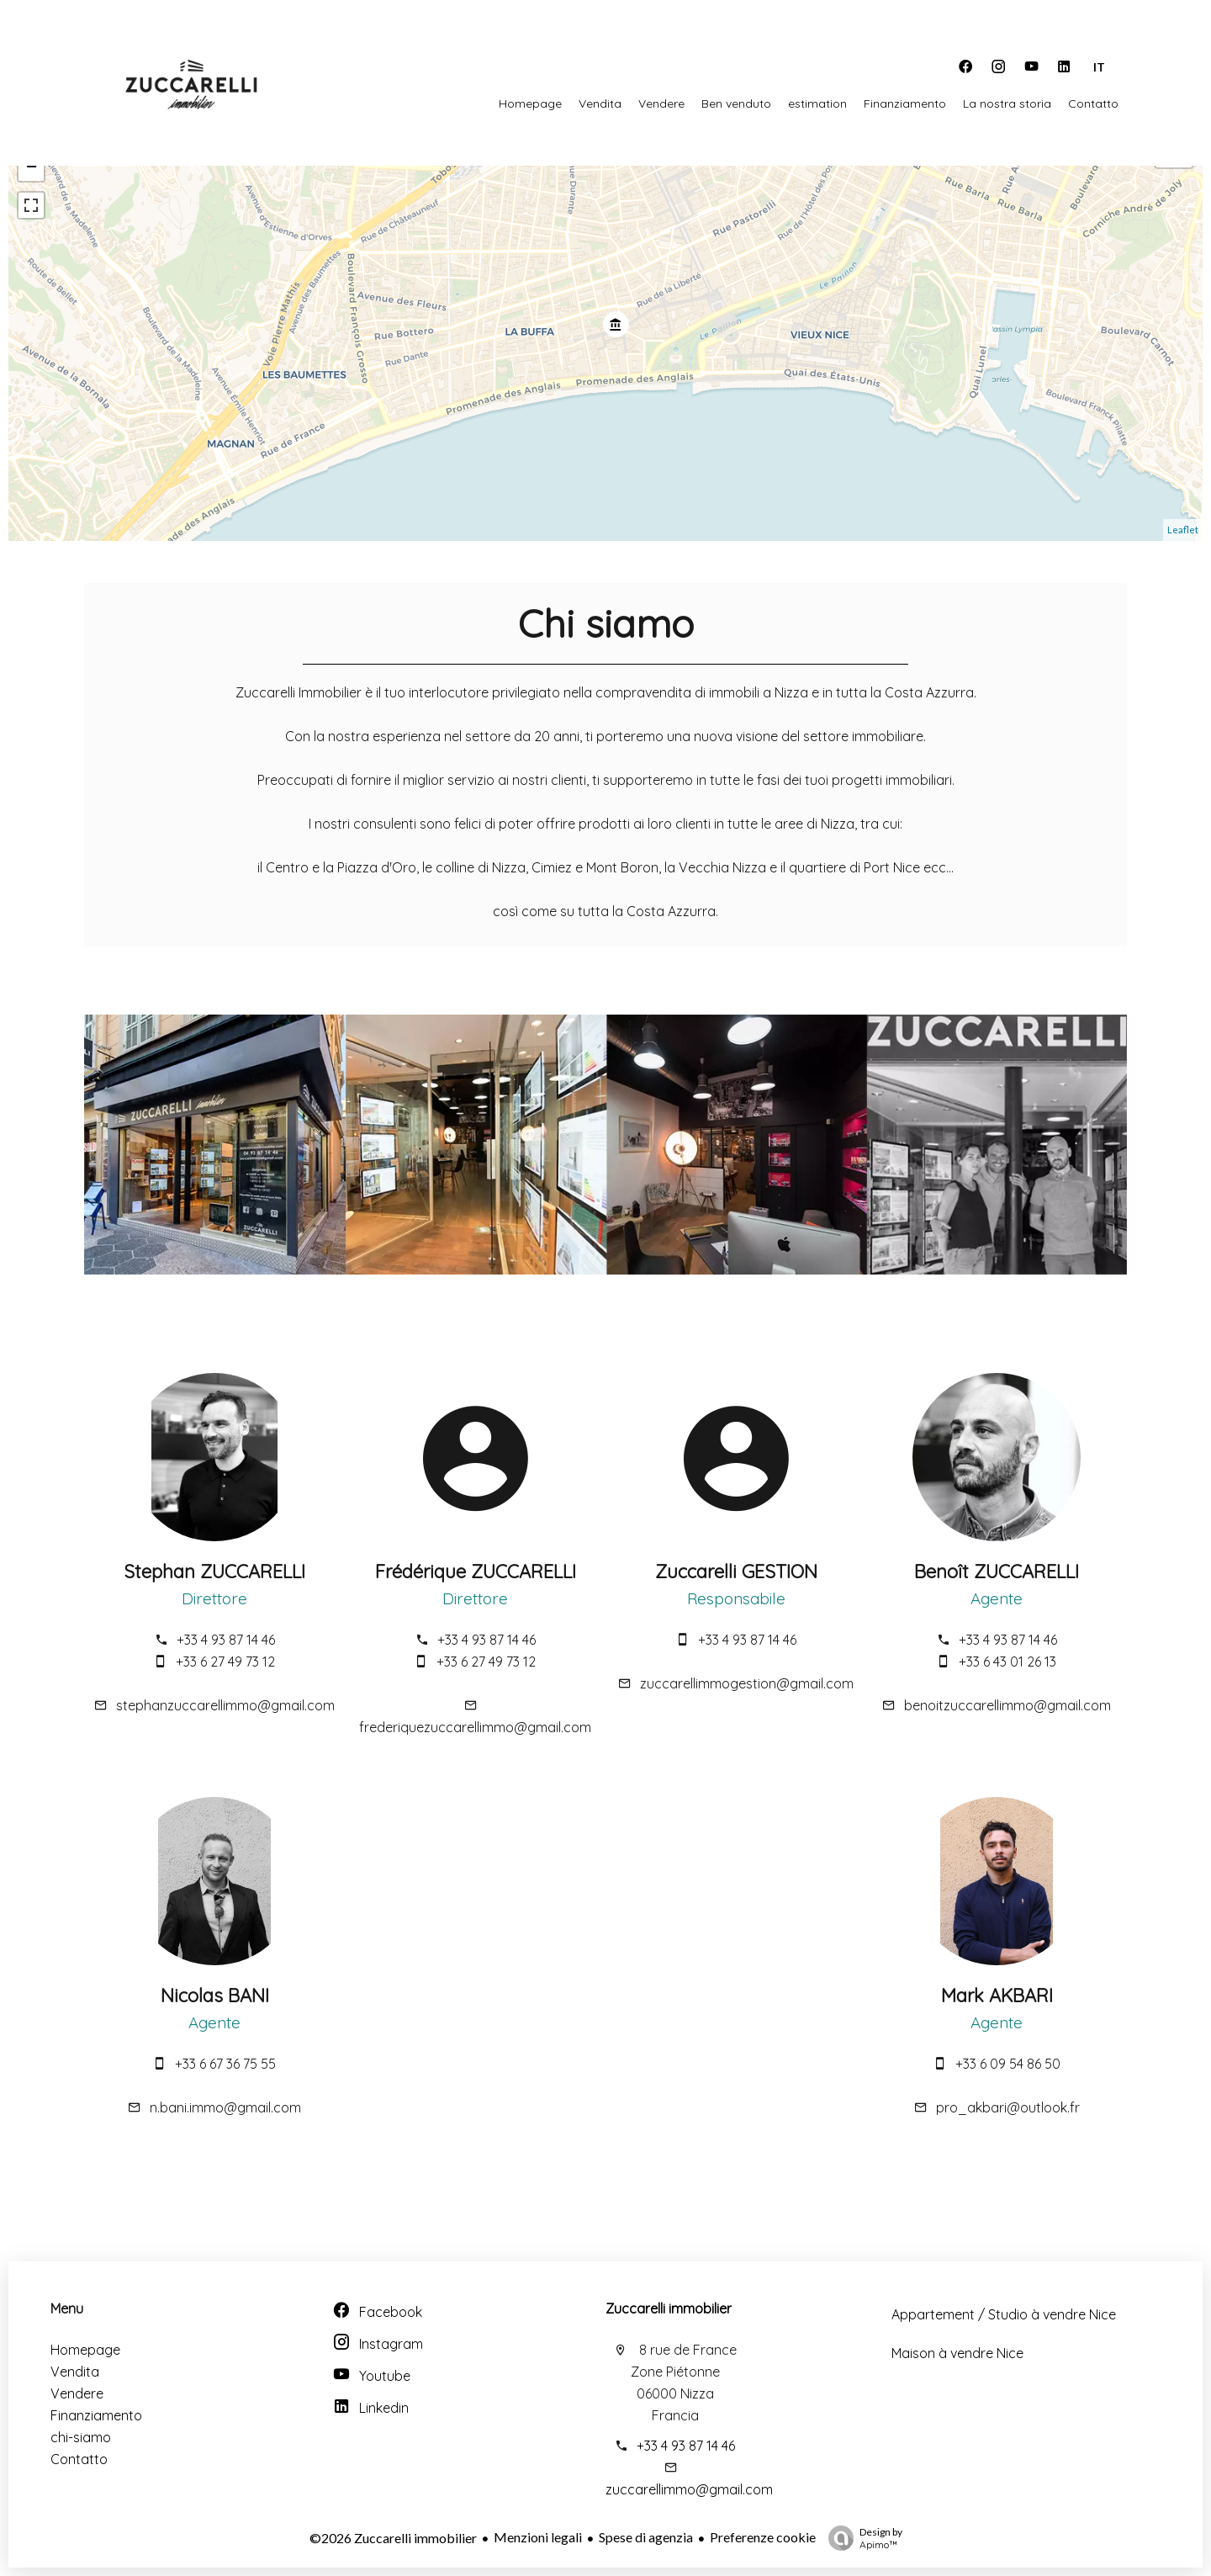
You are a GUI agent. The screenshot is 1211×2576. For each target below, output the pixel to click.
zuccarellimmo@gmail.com (689, 2489)
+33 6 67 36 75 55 (225, 2063)
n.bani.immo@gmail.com (225, 2107)
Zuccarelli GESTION (736, 1571)
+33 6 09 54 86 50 (1007, 2063)
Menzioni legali (538, 2537)
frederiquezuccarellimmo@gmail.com (475, 1727)
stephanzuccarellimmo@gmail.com (225, 1705)
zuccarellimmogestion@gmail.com (747, 1683)
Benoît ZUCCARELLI (996, 1571)
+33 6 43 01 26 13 (1007, 1661)
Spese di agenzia (646, 2537)
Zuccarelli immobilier (669, 2308)
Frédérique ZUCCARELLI (475, 1571)
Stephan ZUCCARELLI (214, 1571)
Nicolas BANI (215, 1995)
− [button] (31, 168)
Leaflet (1182, 529)
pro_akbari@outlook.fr (1008, 2107)
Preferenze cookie (763, 2537)
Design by (861, 2538)
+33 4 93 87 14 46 (226, 1639)
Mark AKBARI (997, 1995)
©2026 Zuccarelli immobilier (393, 2538)
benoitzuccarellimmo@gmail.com (1007, 1705)
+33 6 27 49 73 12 (225, 1661)
